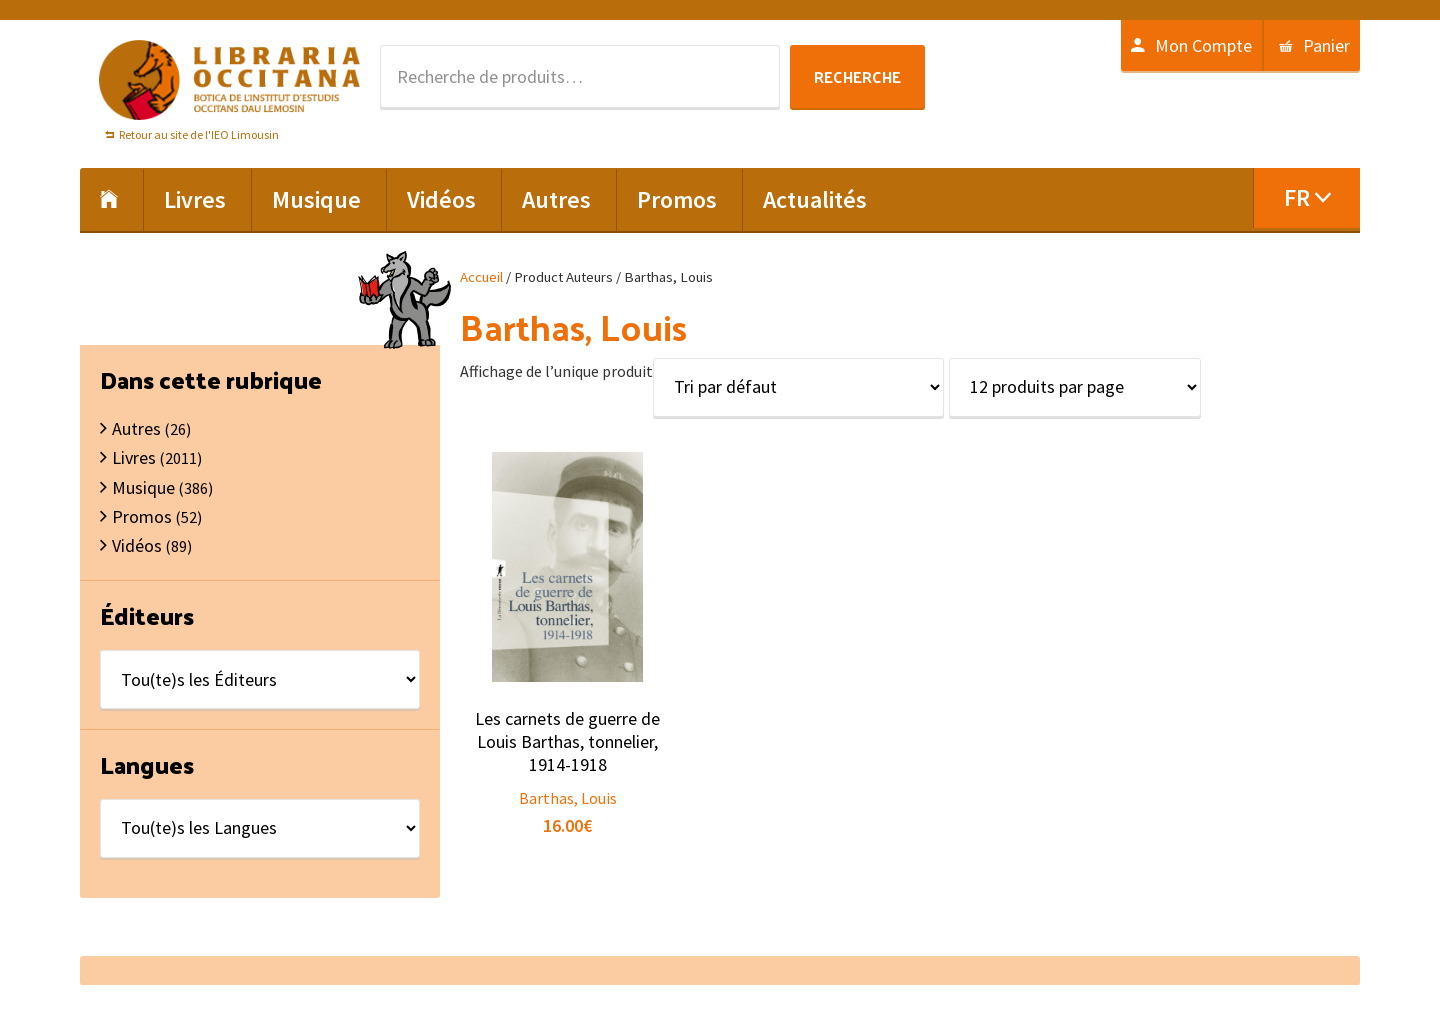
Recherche (857, 76)
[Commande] (798, 387)
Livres (134, 457)
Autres (136, 428)
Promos (142, 516)
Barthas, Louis (568, 798)
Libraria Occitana (230, 80)
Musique (143, 487)
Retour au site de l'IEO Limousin (199, 134)
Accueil (481, 277)
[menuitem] (1306, 198)
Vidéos (137, 545)
